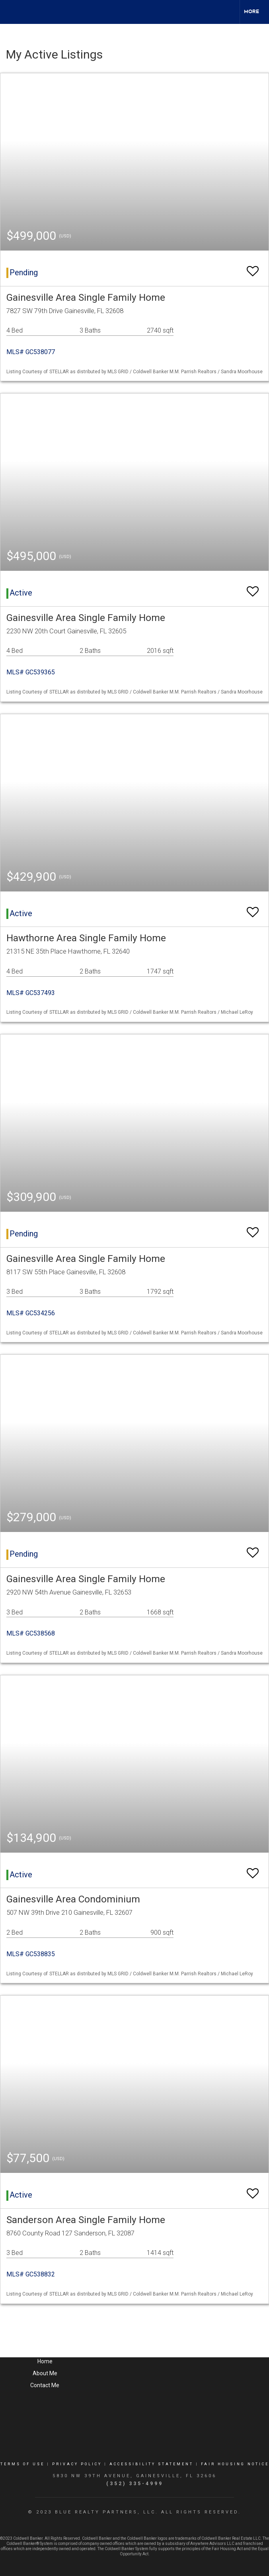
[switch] (253, 267)
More (251, 11)
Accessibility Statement (151, 2464)
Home (45, 2361)
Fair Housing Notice (235, 2464)
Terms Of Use (22, 2464)
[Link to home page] (10, 12)
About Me (45, 2373)
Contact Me (44, 2385)
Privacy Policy (77, 2464)
